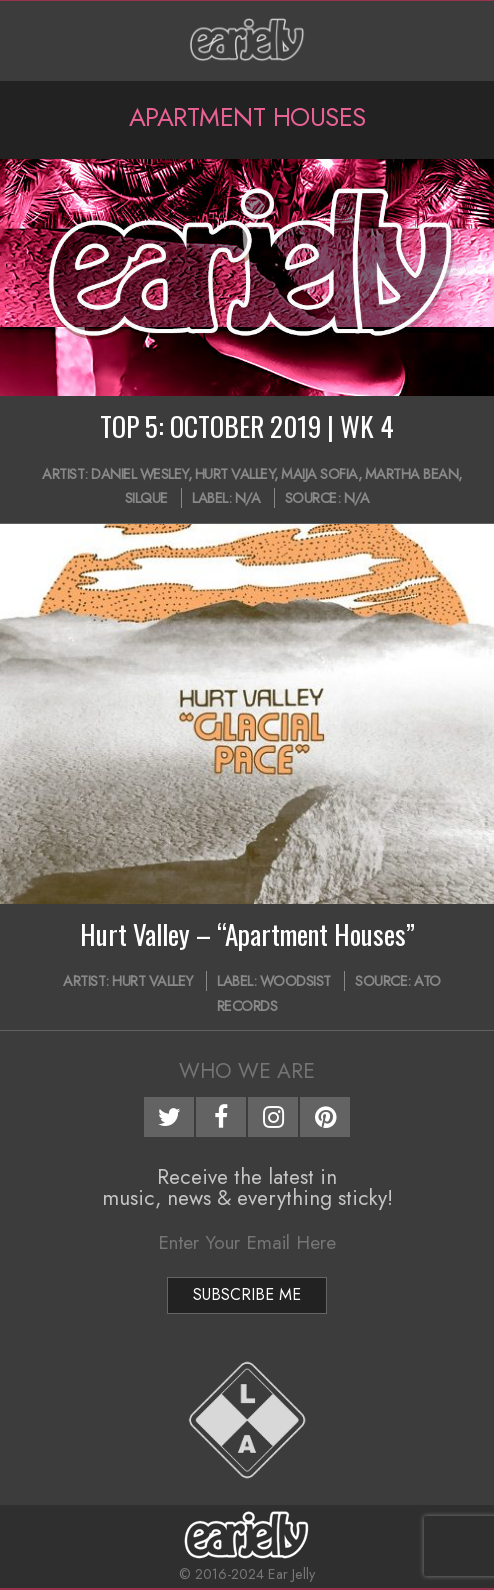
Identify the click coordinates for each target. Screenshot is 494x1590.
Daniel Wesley (139, 474)
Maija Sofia (319, 474)
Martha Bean (412, 474)
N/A (248, 498)
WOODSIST (295, 981)
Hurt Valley (235, 474)
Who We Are (247, 1071)
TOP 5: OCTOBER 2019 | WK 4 (247, 426)
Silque (146, 498)
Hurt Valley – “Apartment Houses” (247, 934)
